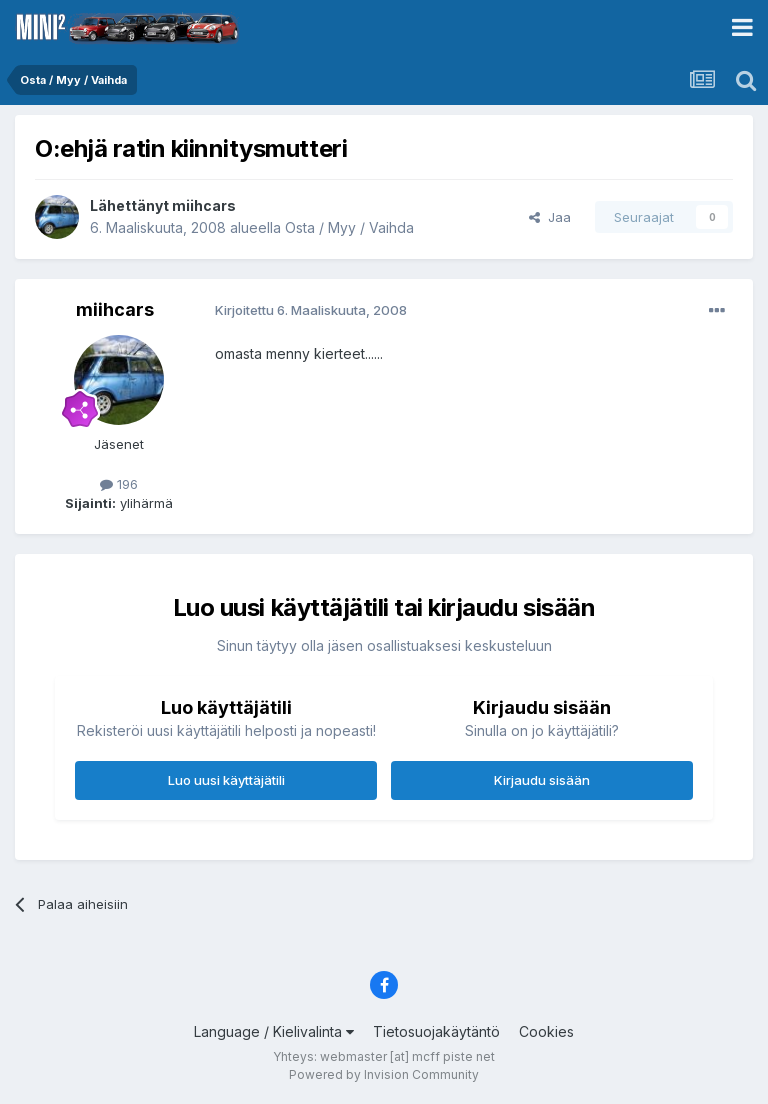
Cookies (546, 1031)
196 (119, 484)
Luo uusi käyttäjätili (226, 780)
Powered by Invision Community (384, 1074)
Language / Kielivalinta (274, 1031)
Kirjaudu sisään (542, 780)
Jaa (550, 217)
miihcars (204, 205)
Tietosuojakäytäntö (436, 1031)
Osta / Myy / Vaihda (349, 227)
